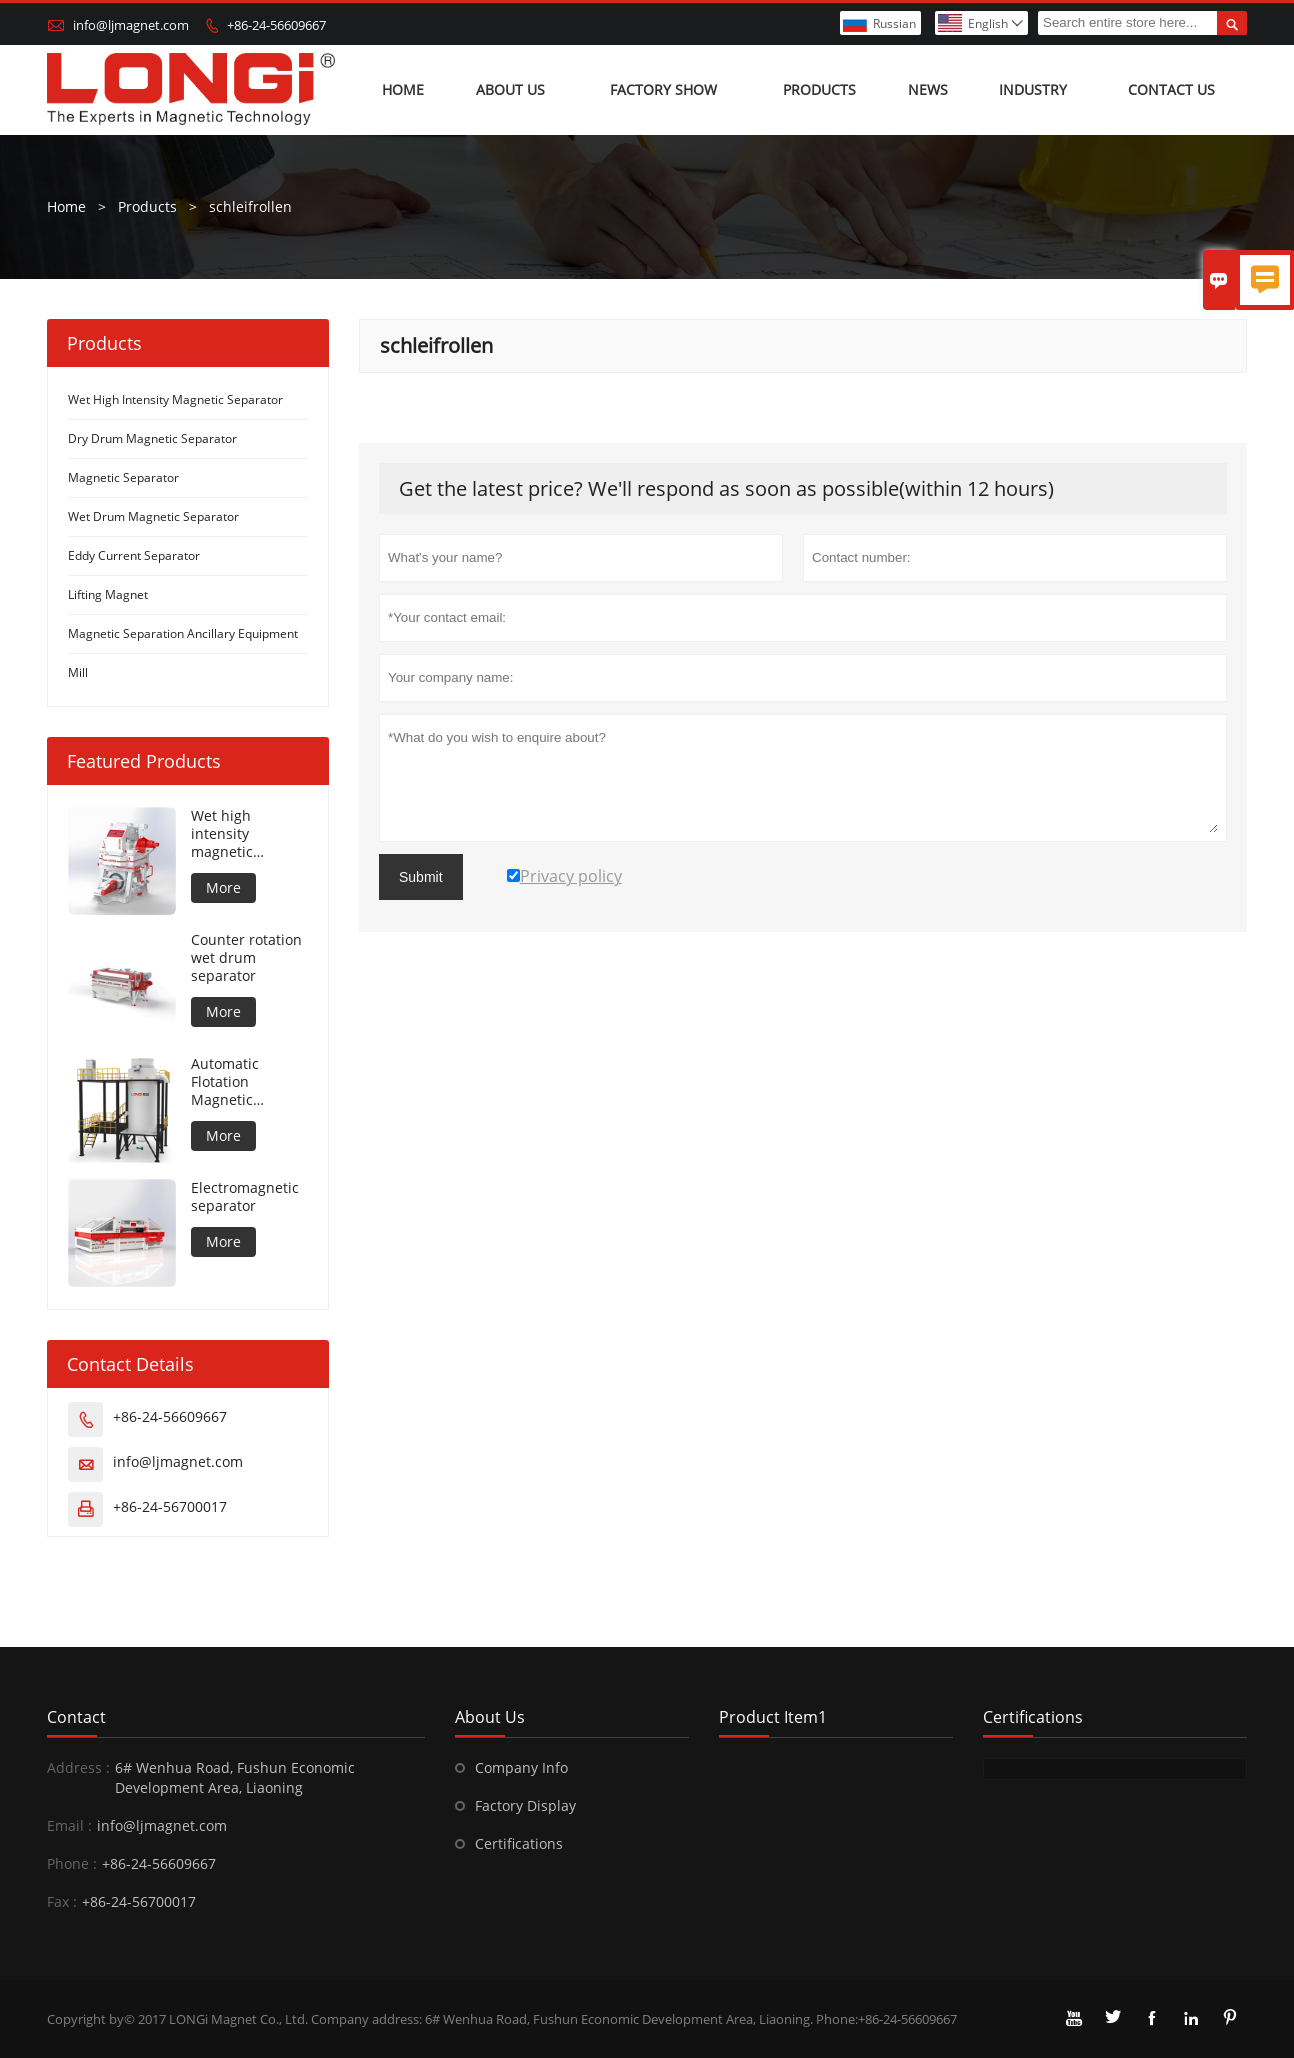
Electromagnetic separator (245, 1197)
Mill (78, 672)
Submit (421, 877)
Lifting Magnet (108, 594)
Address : (78, 1767)
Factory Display (525, 1805)
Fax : (62, 1901)
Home (403, 89)
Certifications (519, 1843)
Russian (894, 23)
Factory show (663, 89)
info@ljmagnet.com (131, 25)
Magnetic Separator (123, 477)
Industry (1033, 89)
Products (819, 89)
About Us (510, 89)
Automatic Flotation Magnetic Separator (225, 1082)
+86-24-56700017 (170, 1506)
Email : (69, 1825)
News (928, 89)
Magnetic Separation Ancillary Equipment (183, 633)
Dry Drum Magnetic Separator (152, 438)
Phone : (72, 1863)
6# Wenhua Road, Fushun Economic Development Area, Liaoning (235, 1777)
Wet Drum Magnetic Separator (153, 516)
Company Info (521, 1767)
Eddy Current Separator (134, 555)
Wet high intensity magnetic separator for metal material (240, 834)
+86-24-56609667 (276, 25)
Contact (76, 1717)
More (223, 887)
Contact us (1171, 89)
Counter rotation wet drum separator (246, 958)
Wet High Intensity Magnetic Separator (175, 399)
